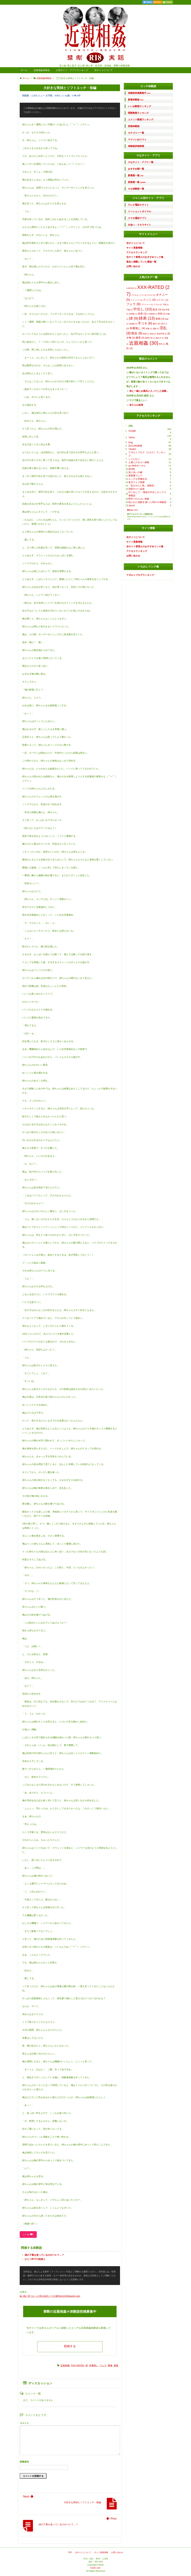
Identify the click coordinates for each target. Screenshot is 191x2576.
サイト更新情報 (134, 247)
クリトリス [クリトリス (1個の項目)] (136, 300)
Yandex (132, 449)
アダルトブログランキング (140, 575)
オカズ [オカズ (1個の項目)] (151, 295)
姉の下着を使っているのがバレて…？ (44, 2255)
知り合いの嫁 (135, 472)
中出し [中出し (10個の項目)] (142, 309)
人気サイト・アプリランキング (72, 70)
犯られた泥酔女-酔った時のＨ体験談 (147, 502)
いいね (28, 2234)
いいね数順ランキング (139, 106)
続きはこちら (132, 510)
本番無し (93, 2365)
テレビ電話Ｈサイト (138, 205)
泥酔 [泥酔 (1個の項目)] (156, 329)
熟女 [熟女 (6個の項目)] (136, 333)
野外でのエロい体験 (138, 498)
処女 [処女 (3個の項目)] (157, 309)
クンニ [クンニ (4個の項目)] (149, 299)
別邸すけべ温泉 (136, 489)
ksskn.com (95, 2568)
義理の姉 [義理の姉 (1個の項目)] (150, 338)
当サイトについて (103, 70)
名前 (70, 2462)
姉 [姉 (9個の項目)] (133, 318)
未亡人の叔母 (136, 405)
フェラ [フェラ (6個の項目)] (133, 304)
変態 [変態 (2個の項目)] (162, 313)
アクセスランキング (136, 252)
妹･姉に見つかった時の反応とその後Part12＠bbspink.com (50, 2296)
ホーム (24, 70)
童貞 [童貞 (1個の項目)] (153, 334)
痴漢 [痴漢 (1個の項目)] (146, 334)
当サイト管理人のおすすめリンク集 (144, 257)
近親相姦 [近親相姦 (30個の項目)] (143, 343)
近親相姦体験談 (42, 70)
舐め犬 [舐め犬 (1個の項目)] (160, 338)
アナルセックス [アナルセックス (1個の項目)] (138, 295)
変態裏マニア (135, 475)
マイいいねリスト (137, 139)
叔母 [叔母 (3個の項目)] (142, 313)
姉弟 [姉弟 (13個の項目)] (147, 318)
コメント (24, 2423)
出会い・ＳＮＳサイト (139, 225)
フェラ (102, 2365)
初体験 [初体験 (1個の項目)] (133, 314)
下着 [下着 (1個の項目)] (165, 304)
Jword (131, 505)
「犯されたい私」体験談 (141, 485)
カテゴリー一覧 (136, 133)
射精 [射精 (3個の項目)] (160, 318)
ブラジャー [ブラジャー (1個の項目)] (147, 304)
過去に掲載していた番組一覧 (141, 261)
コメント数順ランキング (140, 119)
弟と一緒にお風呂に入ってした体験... (148, 391)
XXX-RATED (77, 2365)
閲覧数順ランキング (138, 113)
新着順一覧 (135, 175)
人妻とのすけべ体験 (138, 462)
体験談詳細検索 (136, 146)
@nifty (131, 469)
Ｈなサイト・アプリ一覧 (140, 162)
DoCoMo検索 (135, 445)
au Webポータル (137, 465)
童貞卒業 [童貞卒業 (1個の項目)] (162, 334)
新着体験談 (135, 99)
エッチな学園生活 (137, 479)
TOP (70, 2552)
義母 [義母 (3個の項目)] (140, 337)
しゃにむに (134, 459)
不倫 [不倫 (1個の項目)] (129, 310)
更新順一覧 (137, 182)
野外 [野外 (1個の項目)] (162, 344)
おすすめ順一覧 (136, 169)
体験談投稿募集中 (139, 93)
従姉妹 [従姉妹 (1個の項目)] (133, 324)
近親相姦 (65, 2365)
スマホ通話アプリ (137, 218)
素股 (116, 2365)
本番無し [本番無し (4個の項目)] (137, 328)
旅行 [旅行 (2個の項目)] (156, 323)
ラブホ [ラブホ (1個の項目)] (158, 304)
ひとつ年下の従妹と (35, 2259)
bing (130, 442)
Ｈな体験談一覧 (136, 189)
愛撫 (110, 2365)
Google (132, 430)
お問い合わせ (133, 266)
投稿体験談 (134, 126)
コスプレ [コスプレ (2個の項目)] (162, 300)
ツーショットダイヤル (139, 211)
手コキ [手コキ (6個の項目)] (145, 323)
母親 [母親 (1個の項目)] (149, 329)
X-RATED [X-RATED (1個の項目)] (131, 288)
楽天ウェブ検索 (136, 482)
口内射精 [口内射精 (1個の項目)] (152, 314)
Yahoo (131, 437)
